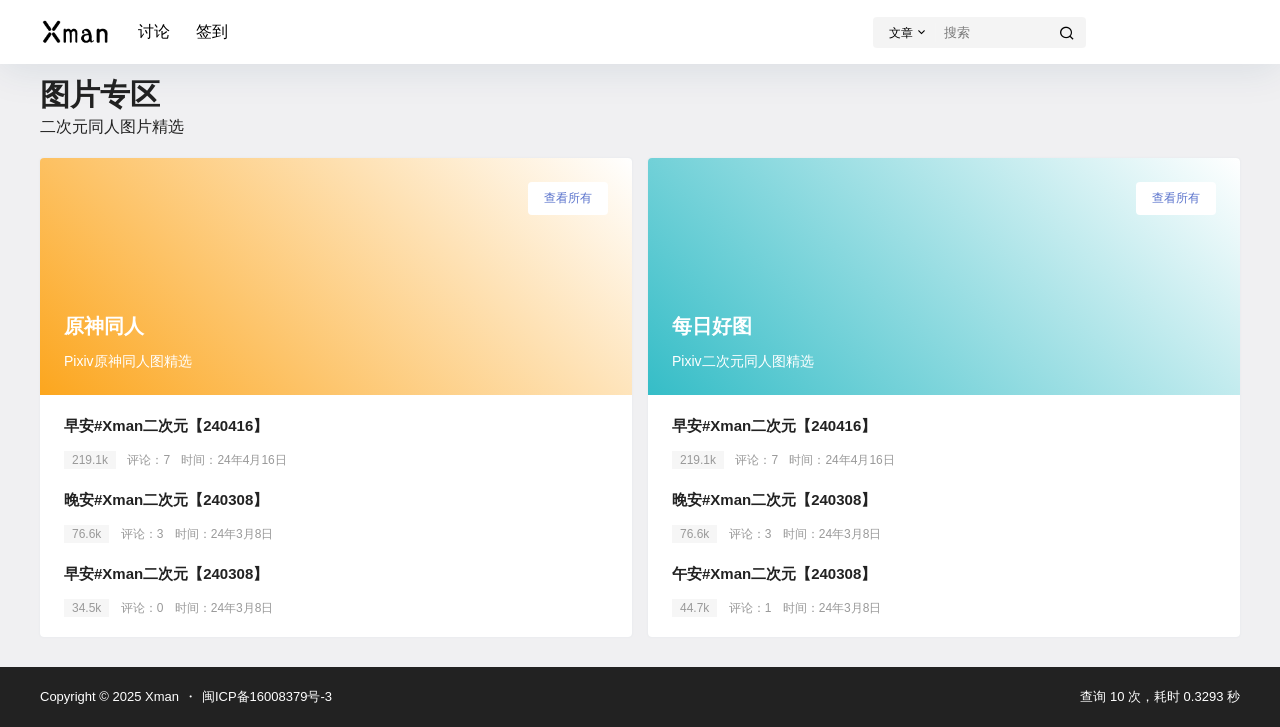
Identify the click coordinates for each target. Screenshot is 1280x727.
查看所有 (568, 198)
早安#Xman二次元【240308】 (166, 573)
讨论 (154, 31)
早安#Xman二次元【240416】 (166, 425)
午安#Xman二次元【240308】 (774, 573)
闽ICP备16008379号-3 (267, 696)
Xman (160, 696)
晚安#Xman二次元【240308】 (166, 499)
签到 (212, 31)
